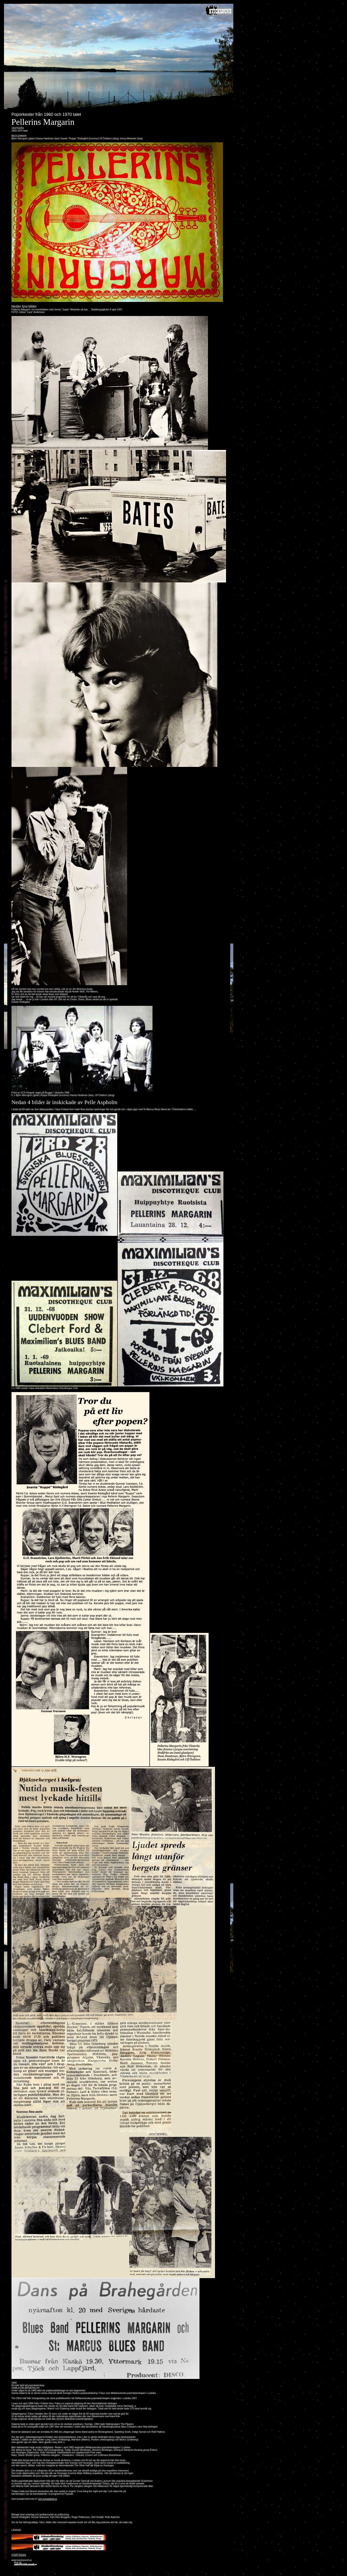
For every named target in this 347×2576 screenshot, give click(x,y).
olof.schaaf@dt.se (47, 2499)
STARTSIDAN (19, 2555)
